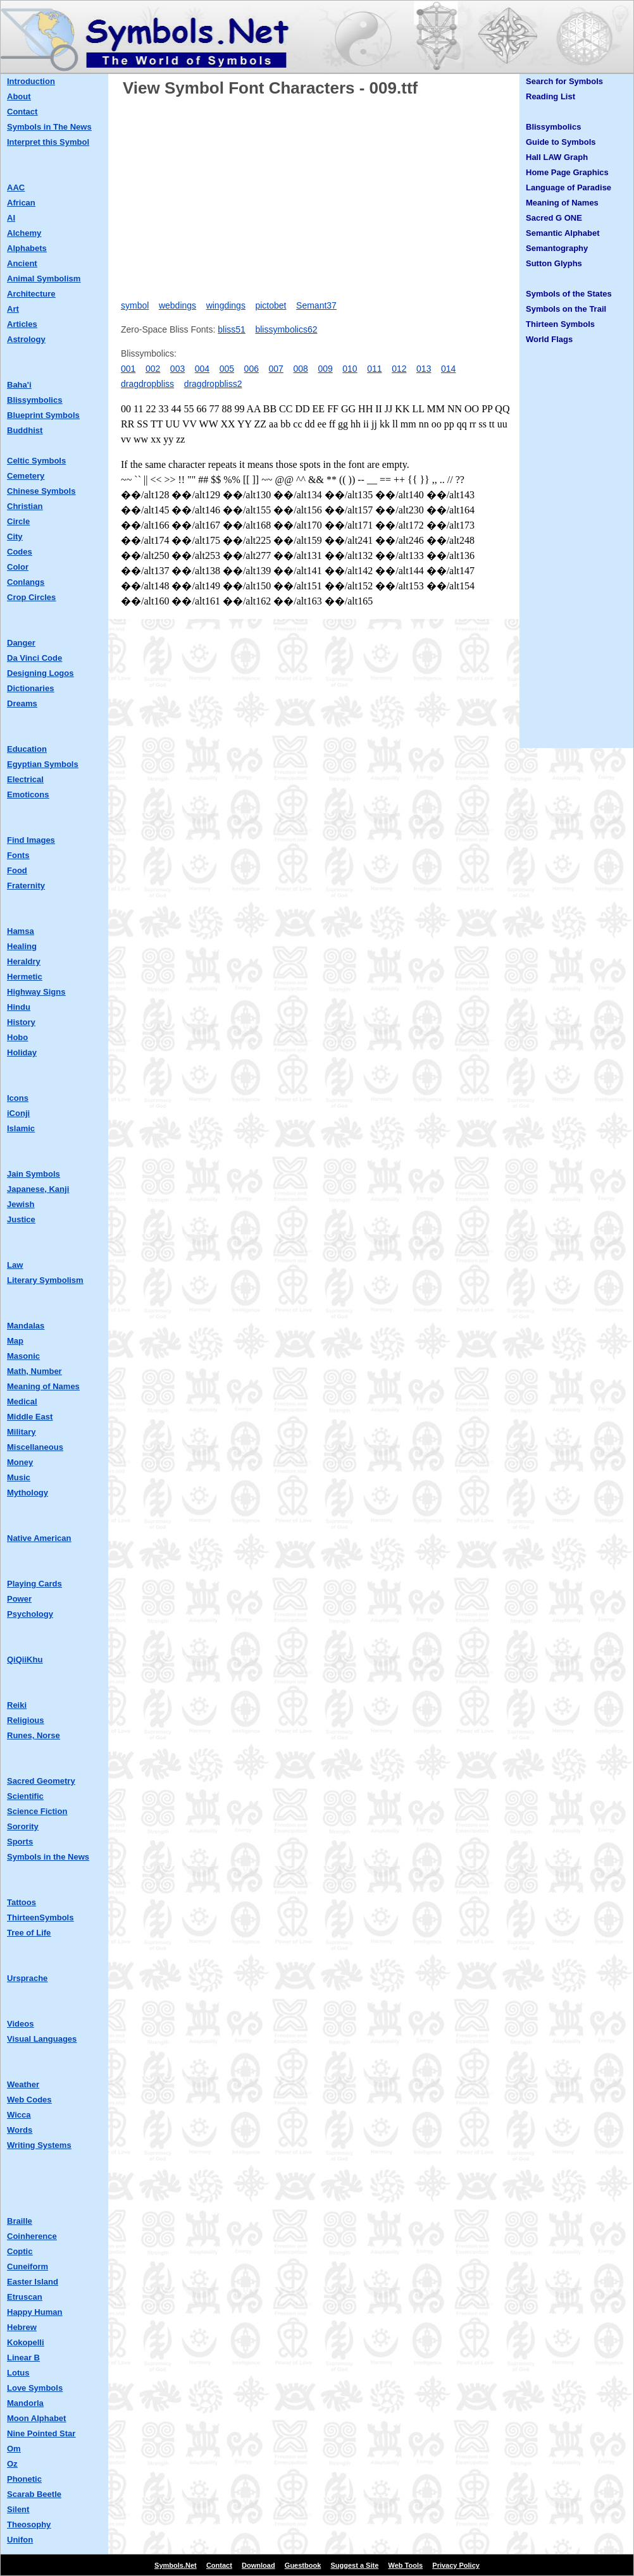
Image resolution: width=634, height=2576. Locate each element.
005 (227, 369)
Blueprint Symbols (43, 415)
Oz (12, 2464)
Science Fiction (37, 1811)
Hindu (18, 1007)
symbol (135, 305)
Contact (22, 111)
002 (153, 369)
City (15, 536)
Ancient (22, 263)
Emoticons (28, 794)
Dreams (22, 703)
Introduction (31, 81)
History (21, 1022)
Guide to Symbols (561, 142)
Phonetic (24, 2479)
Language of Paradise (568, 187)
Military (21, 1432)
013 (423, 369)
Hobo (17, 1037)
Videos (20, 2023)
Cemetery (25, 476)
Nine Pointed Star (41, 2433)
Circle (18, 521)
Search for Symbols (564, 81)
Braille (19, 2221)
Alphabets (27, 248)
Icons (17, 1098)
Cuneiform (27, 2266)
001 (128, 369)
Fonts (18, 855)
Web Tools (405, 2565)
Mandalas (25, 1325)
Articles (22, 324)
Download (258, 2565)
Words (19, 2130)
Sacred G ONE (554, 218)
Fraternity (26, 885)
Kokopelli (25, 2342)
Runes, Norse (33, 1735)
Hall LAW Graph (557, 157)
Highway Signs (36, 992)
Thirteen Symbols (560, 324)
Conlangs (25, 582)
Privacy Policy (456, 2565)
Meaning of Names (43, 1386)
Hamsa (20, 931)
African (21, 202)
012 (399, 369)
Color (17, 567)
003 (177, 369)
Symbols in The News (49, 127)
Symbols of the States (569, 293)
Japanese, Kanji (38, 1189)
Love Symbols (35, 2388)
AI (11, 218)
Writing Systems (39, 2145)
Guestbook (303, 2565)
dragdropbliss (147, 384)
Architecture (31, 293)
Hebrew (22, 2327)
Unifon (20, 2539)
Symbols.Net (175, 2565)
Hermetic (24, 976)
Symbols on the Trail (566, 309)
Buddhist (24, 430)
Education (27, 749)
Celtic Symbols (36, 460)
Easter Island (32, 2281)
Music (18, 1477)
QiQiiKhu (24, 1659)
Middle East (30, 1416)
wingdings (226, 305)
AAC (16, 187)
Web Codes (29, 2099)
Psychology (30, 1614)
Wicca (18, 2114)
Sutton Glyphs (554, 263)
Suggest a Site (355, 2565)
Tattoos (21, 1902)
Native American (39, 1538)
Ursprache (27, 1978)
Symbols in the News (48, 1856)
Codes (19, 551)
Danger (21, 642)
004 (202, 369)
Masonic (23, 1356)
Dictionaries (30, 688)
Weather (23, 2084)
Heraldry (23, 961)
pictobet (270, 305)
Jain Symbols (33, 1174)
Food (17, 870)
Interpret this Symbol (48, 142)
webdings (177, 305)
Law (15, 1265)
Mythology (27, 1492)
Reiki (17, 1705)
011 (374, 369)
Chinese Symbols (41, 491)
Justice (21, 1219)
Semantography (557, 248)
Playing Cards (34, 1583)
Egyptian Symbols (42, 764)
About (19, 96)
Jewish (20, 1204)
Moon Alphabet (36, 2418)
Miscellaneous (35, 1447)
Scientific (25, 1796)
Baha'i (19, 384)
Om (14, 2448)
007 (276, 369)
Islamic (21, 1128)
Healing (22, 946)
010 (349, 369)
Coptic (19, 2251)
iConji (18, 1113)
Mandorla (25, 2403)
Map (15, 1341)
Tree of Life (29, 1932)
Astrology (26, 339)
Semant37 (316, 305)
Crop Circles (31, 597)
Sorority (23, 1826)
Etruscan (24, 2297)
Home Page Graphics (567, 172)
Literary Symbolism (45, 1280)
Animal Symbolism (43, 278)
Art (13, 309)
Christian (24, 506)
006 (251, 369)
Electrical (25, 779)
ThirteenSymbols (40, 1917)
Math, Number (34, 1371)
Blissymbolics (34, 400)
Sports (20, 1841)
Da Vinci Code (34, 658)
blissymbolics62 (286, 329)
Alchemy (24, 233)
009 (325, 369)
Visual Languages (42, 2039)
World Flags (549, 339)
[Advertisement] (317, 194)
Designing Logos (40, 673)
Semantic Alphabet (563, 233)
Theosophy (29, 2524)
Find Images (31, 840)
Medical (22, 1401)
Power (19, 1599)
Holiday (22, 1052)
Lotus (18, 2372)
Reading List (550, 96)
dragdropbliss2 (213, 384)
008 (300, 369)
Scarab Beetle (34, 2494)
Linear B (23, 2357)
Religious (25, 1720)
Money (20, 1462)
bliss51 (232, 329)
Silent (18, 2509)
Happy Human (34, 2312)
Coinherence (32, 2236)
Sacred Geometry (41, 1781)
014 (448, 369)
